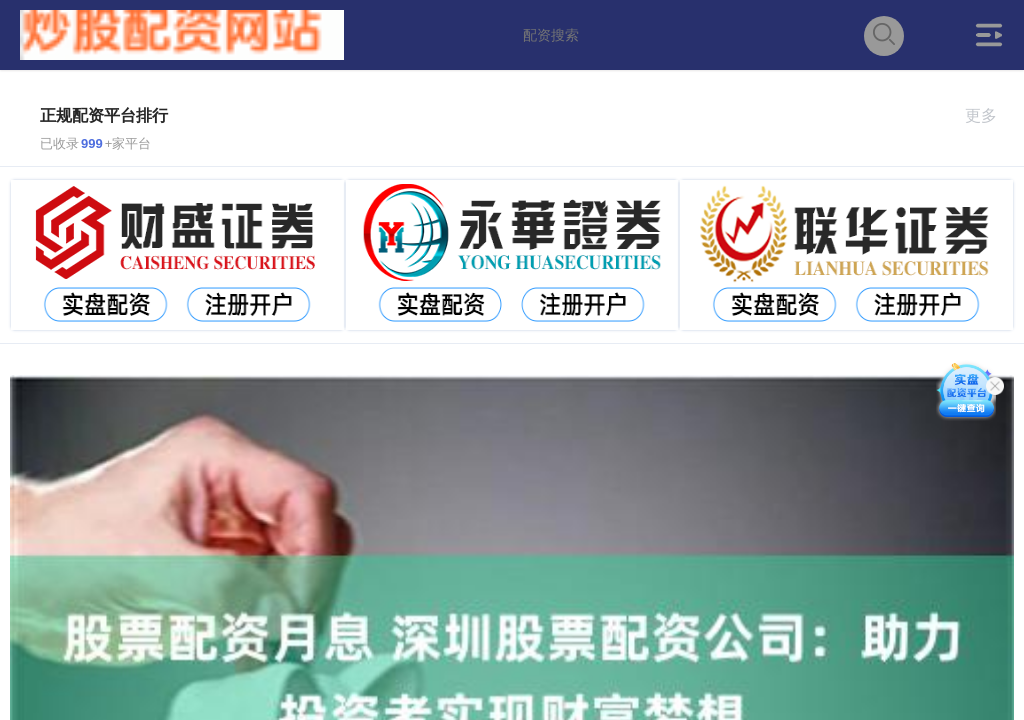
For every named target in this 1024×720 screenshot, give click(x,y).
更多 (989, 115)
